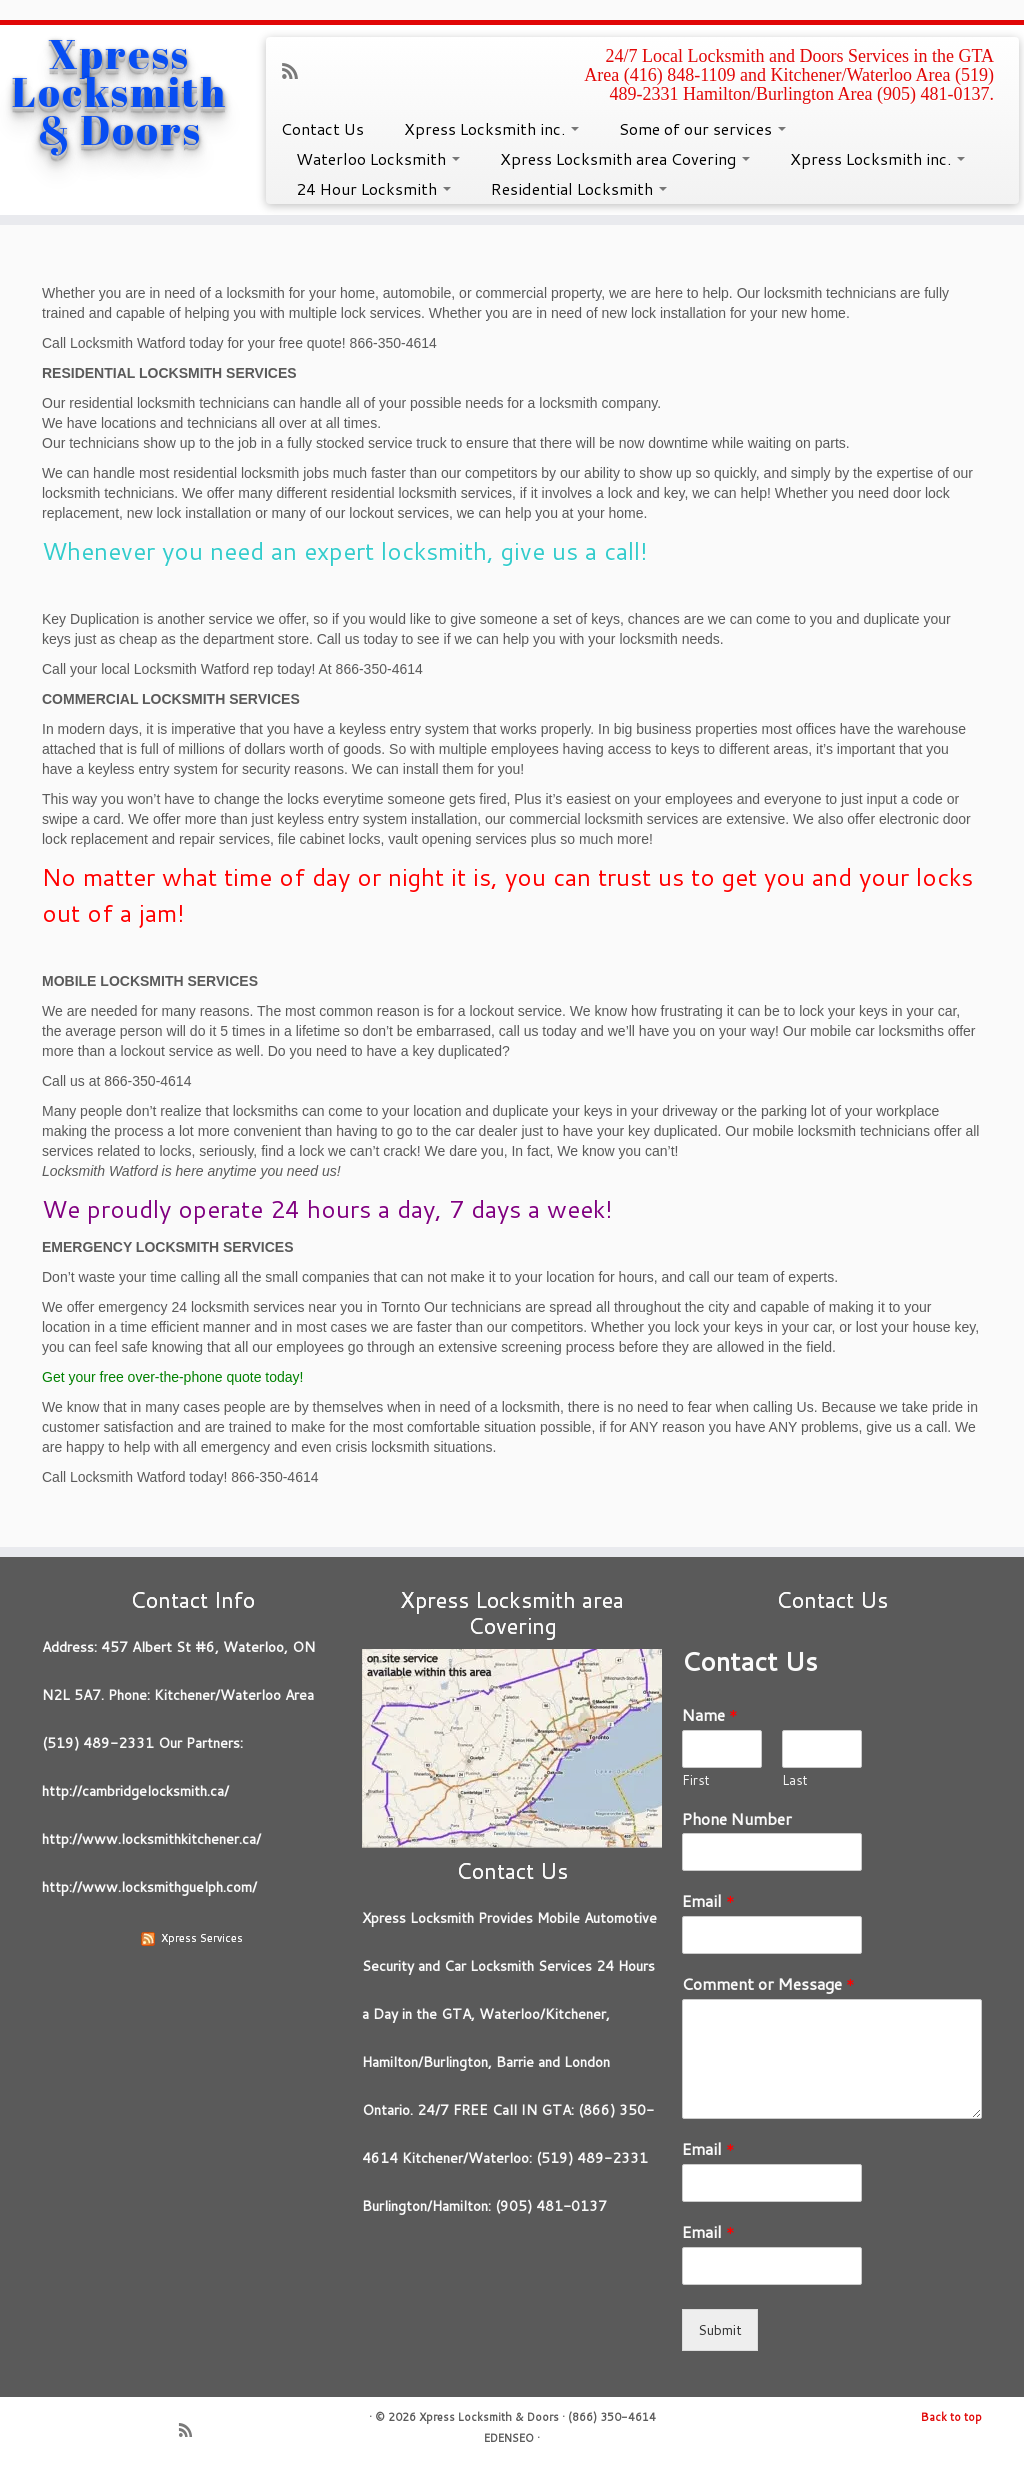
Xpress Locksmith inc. (491, 128)
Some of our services (702, 128)
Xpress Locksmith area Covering (625, 158)
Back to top (951, 2417)
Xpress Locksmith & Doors (119, 92)
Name (710, 1715)
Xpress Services (202, 1938)
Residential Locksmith (579, 188)
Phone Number (737, 1819)
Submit (720, 2330)
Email (708, 1901)
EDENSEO (509, 2438)
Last (795, 1780)
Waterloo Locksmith (378, 158)
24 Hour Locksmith (373, 188)
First (696, 1780)
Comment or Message (768, 1984)
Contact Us (322, 128)
